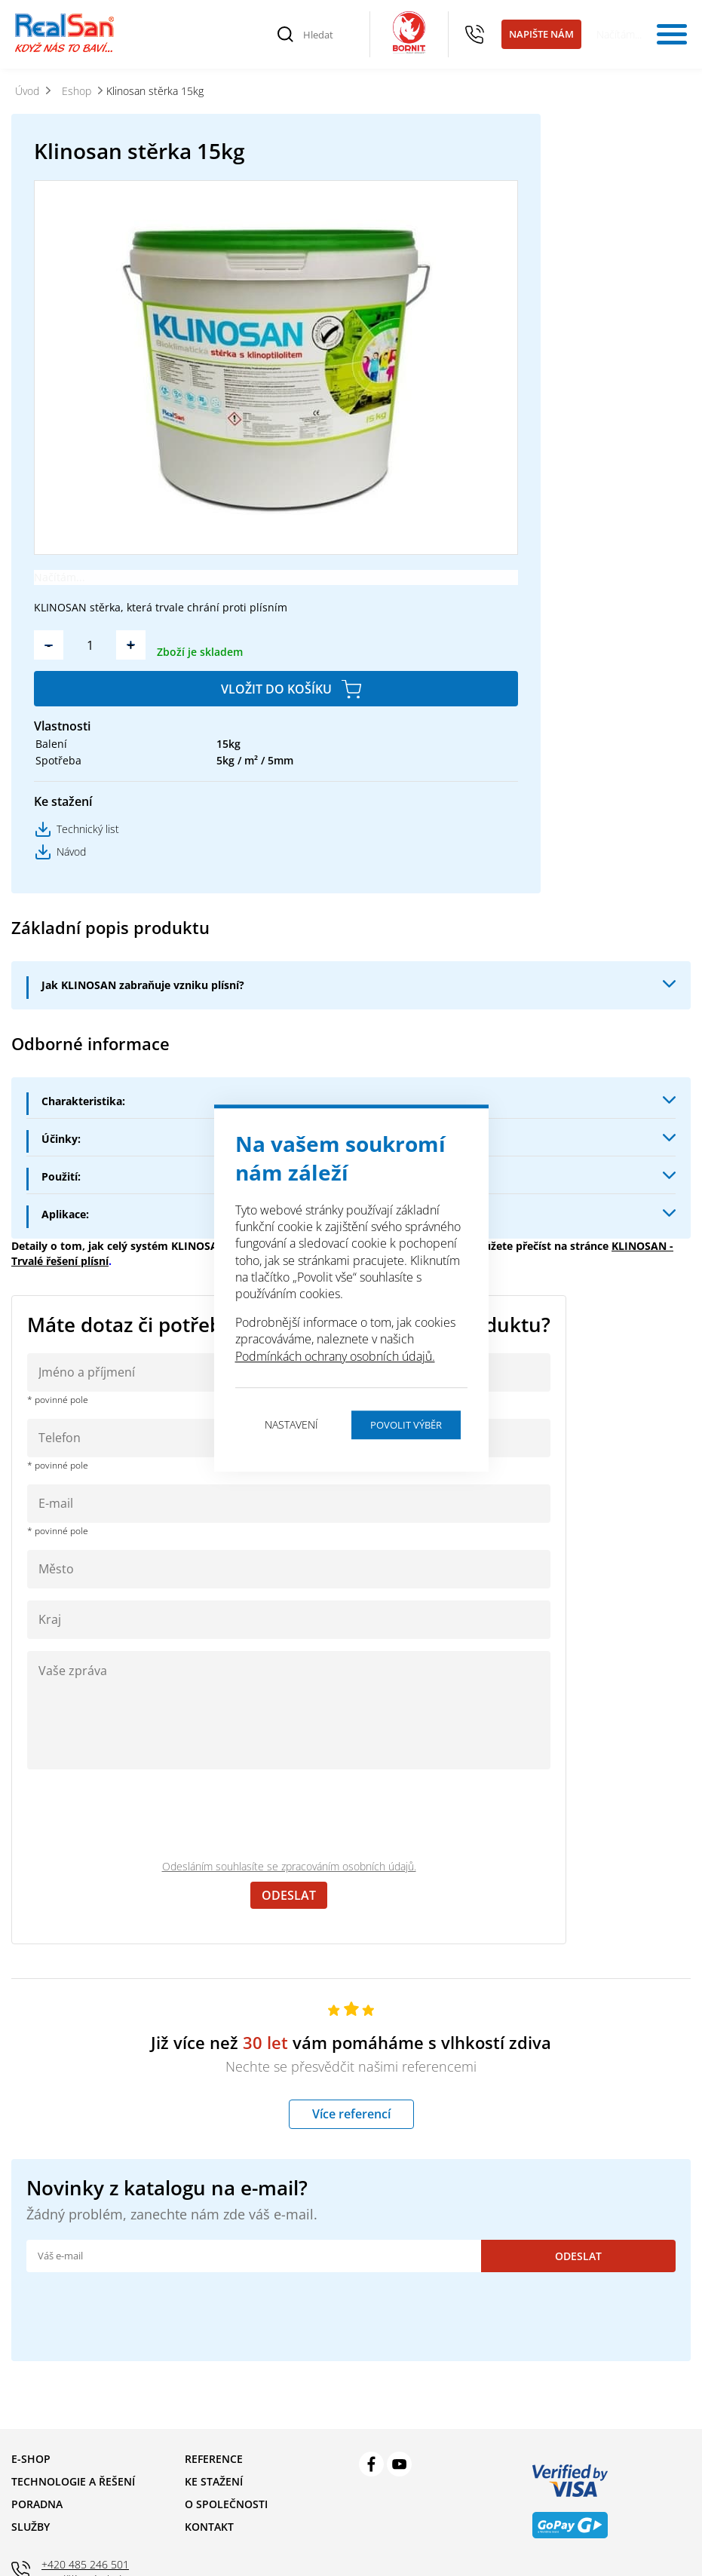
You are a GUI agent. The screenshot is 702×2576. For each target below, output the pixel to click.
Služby (30, 2526)
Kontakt (209, 2526)
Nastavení (291, 1424)
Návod (71, 851)
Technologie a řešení (73, 2481)
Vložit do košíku (276, 689)
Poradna (37, 2504)
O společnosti (226, 2504)
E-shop (31, 2459)
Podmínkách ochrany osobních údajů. (335, 1356)
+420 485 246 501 (475, 34)
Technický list (88, 829)
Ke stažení (214, 2481)
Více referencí (351, 2114)
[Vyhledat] (285, 34)
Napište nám (541, 34)
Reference (214, 2459)
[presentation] (141, 1814)
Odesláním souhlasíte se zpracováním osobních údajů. (289, 1866)
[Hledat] (328, 35)
